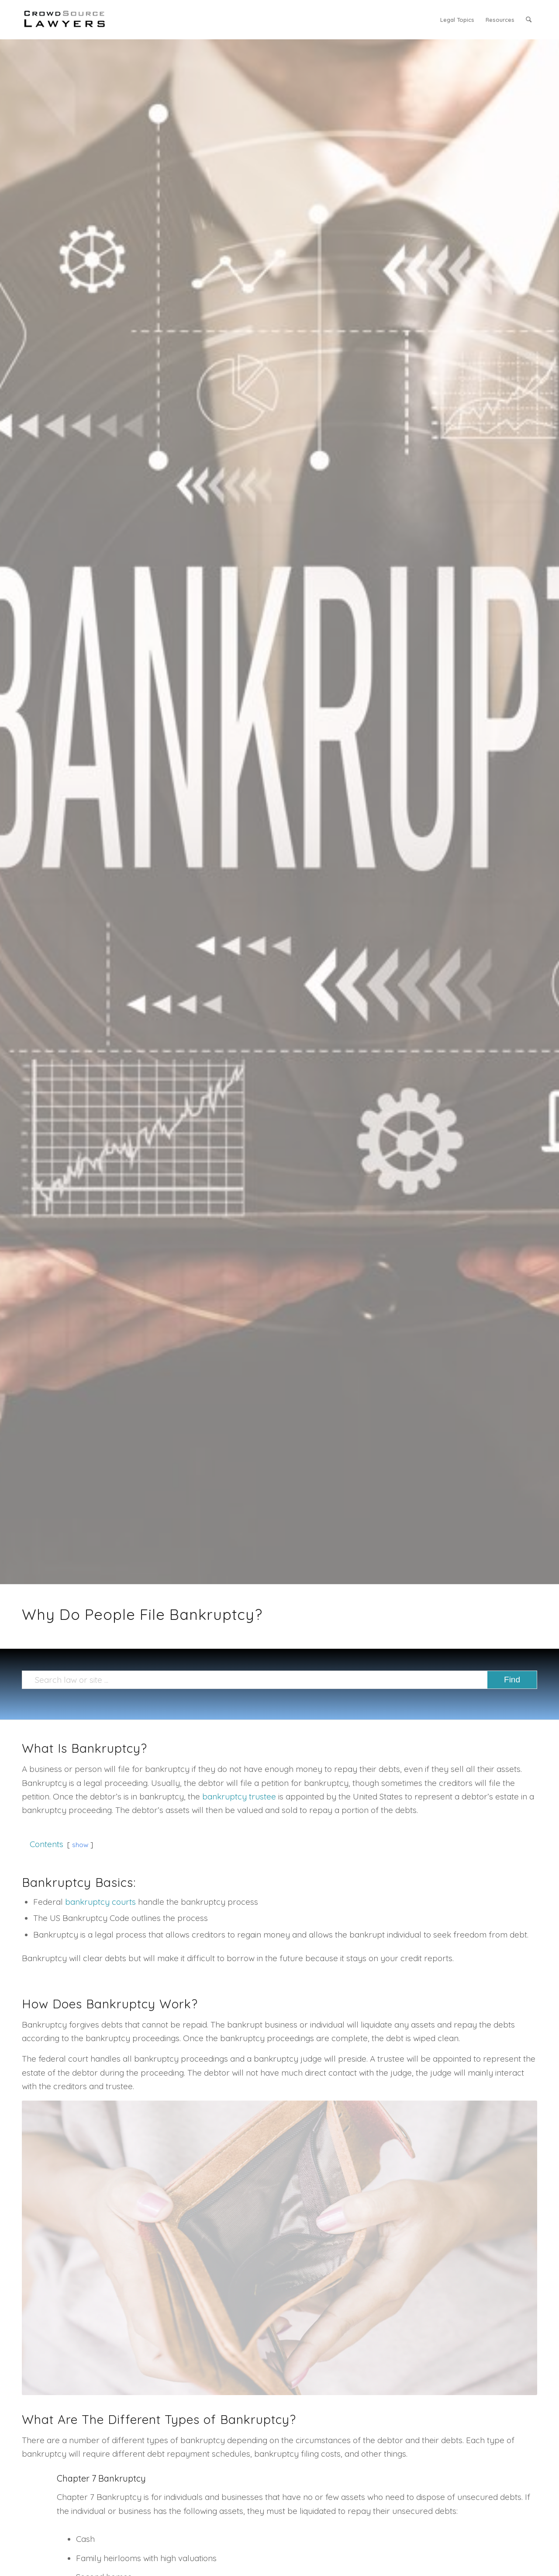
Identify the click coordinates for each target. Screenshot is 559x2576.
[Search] (528, 19)
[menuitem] (457, 19)
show (80, 1845)
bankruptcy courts (100, 1901)
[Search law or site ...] (279, 1679)
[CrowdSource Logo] (64, 19)
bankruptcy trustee (239, 1796)
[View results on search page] (512, 1679)
